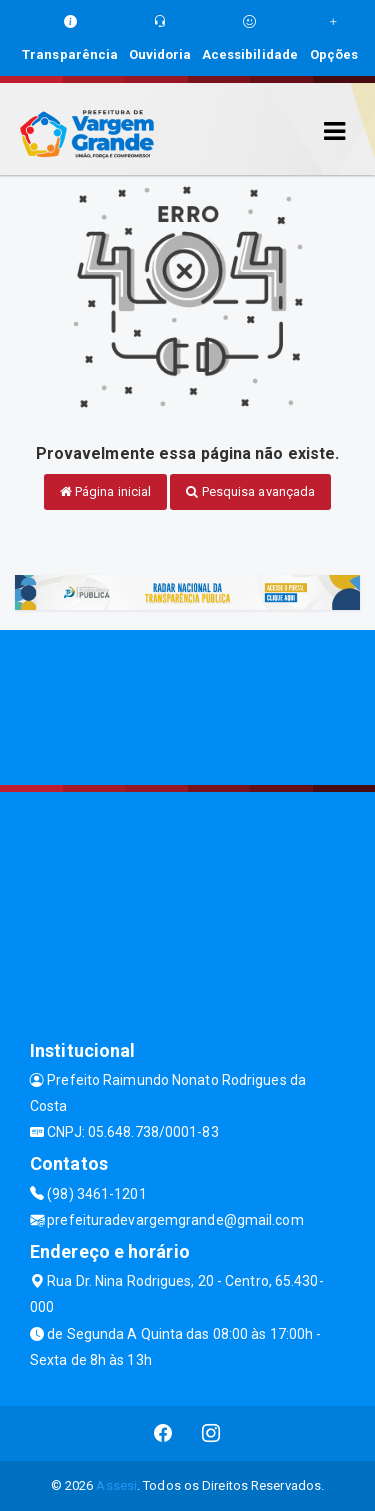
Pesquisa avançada (250, 491)
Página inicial (106, 491)
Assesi (116, 1485)
